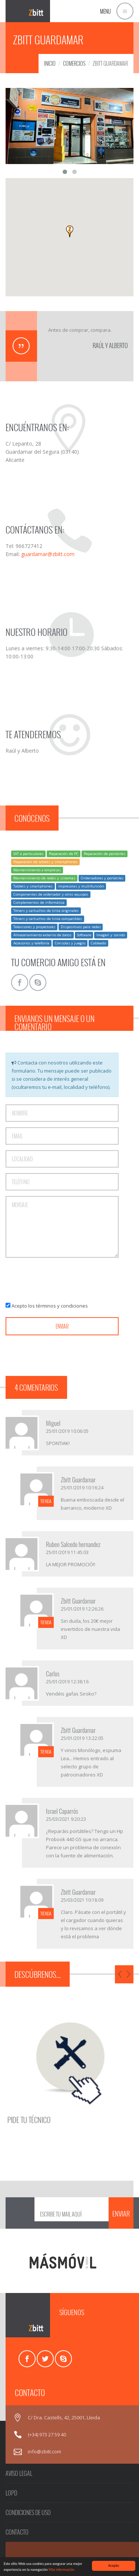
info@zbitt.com (44, 2451)
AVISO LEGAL (19, 2473)
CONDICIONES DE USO (28, 2512)
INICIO (50, 63)
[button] (70, 231)
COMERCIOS (74, 63)
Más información (62, 2570)
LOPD (11, 2492)
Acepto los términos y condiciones (49, 1305)
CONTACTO (17, 2532)
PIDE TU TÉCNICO (43, 2100)
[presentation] (62, 1279)
